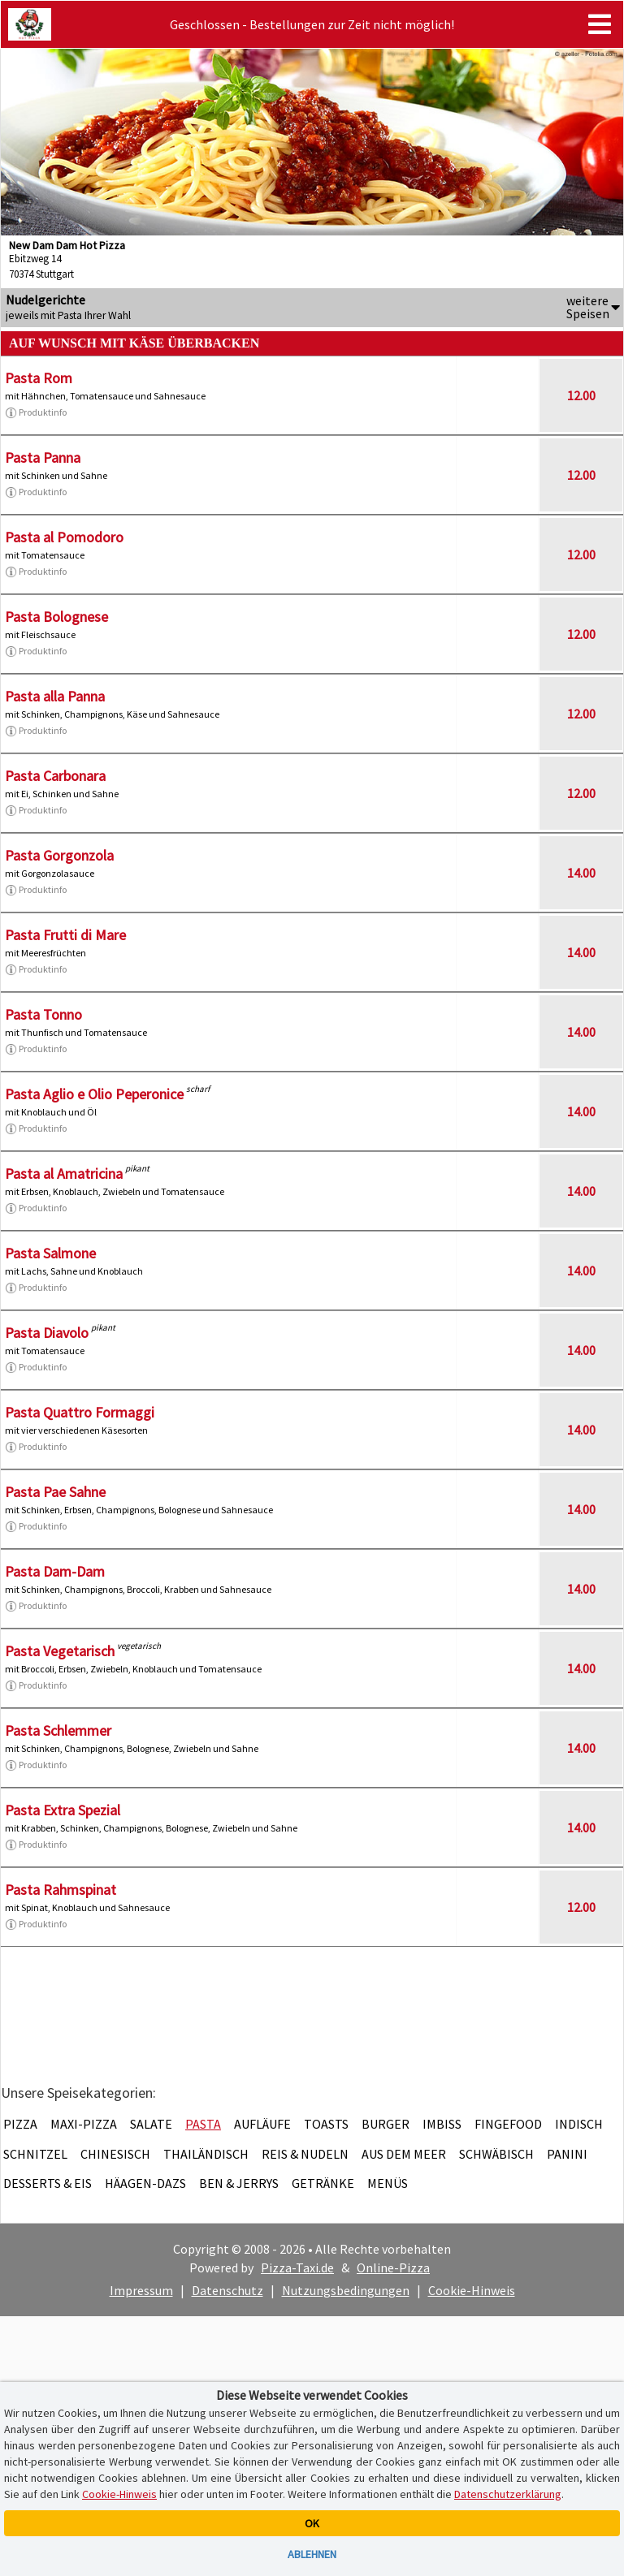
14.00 (581, 873)
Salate (151, 2124)
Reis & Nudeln (305, 2154)
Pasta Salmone (50, 1253)
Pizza (20, 2124)
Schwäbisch (496, 2154)
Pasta (203, 2124)
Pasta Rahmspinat (60, 1889)
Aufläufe (262, 2124)
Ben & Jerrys (239, 2183)
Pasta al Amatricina (64, 1173)
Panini (567, 2154)
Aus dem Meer (404, 2154)
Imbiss (442, 2124)
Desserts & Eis (47, 2183)
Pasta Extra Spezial (62, 1810)
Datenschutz (227, 2290)
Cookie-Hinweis (471, 2290)
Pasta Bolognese (56, 616)
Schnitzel (35, 2154)
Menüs (387, 2183)
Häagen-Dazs (145, 2183)
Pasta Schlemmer (58, 1730)
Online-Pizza (393, 2267)
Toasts (326, 2124)
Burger (386, 2124)
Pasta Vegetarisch (60, 1651)
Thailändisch (206, 2154)
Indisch (579, 2124)
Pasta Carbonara (55, 775)
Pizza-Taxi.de (297, 2267)
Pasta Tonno (43, 1014)
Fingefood (508, 2124)
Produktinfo (36, 412)
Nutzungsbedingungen (346, 2290)
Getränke (323, 2183)
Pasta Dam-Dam (55, 1571)
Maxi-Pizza (83, 2124)
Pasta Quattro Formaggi (79, 1412)
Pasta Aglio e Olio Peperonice (94, 1094)
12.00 (581, 395)
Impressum (141, 2290)
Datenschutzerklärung (507, 2494)
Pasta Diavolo (47, 1332)
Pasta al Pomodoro (64, 537)
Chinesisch (115, 2154)
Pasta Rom (38, 378)
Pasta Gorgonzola (59, 855)
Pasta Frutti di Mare (65, 935)
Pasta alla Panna (55, 696)
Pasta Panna (42, 457)
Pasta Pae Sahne (55, 1491)
